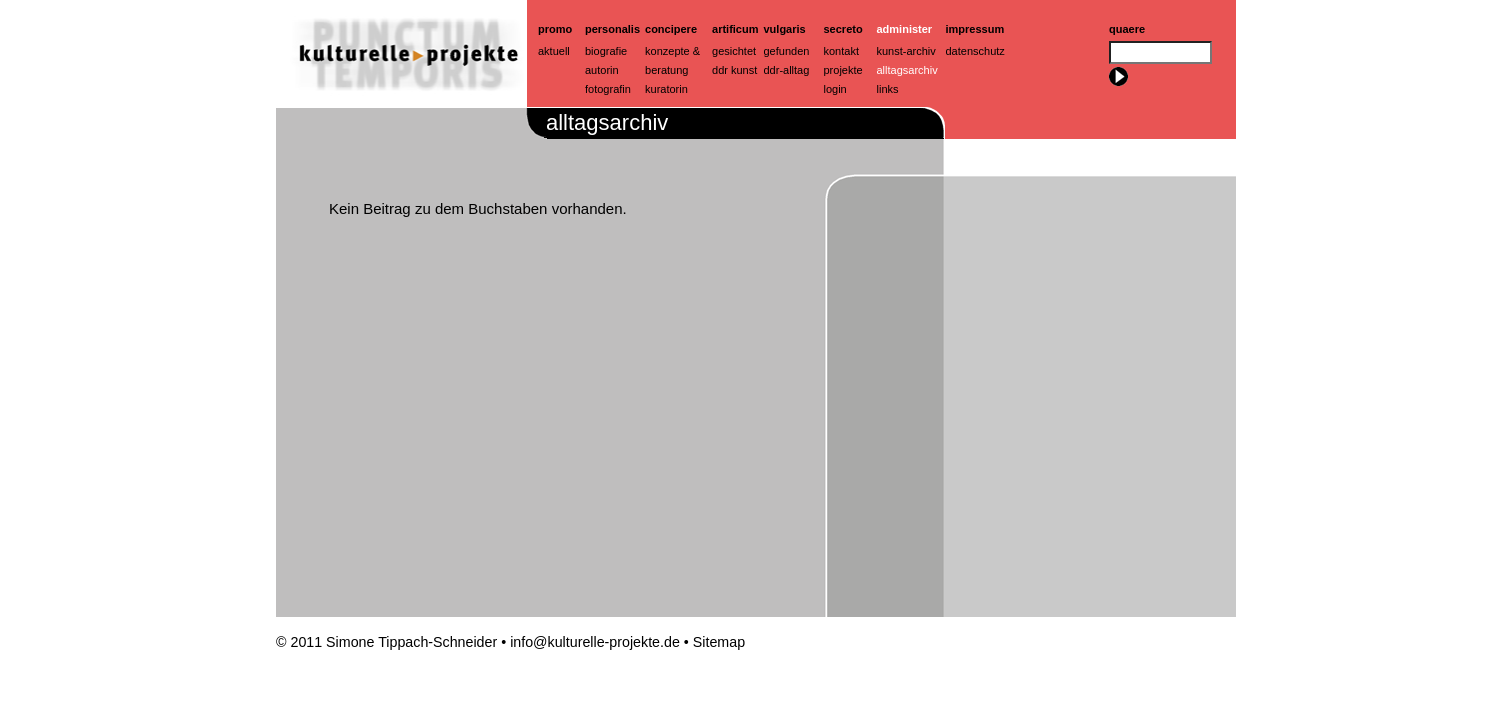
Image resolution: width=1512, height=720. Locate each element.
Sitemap (719, 642)
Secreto (843, 29)
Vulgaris (785, 29)
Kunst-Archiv (906, 51)
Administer (905, 29)
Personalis (612, 29)
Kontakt (841, 51)
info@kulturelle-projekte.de (595, 642)
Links (888, 89)
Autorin (602, 70)
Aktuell (554, 51)
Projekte (843, 70)
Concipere (671, 29)
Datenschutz (975, 51)
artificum (735, 29)
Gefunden (787, 51)
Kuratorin (666, 89)
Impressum (975, 29)
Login (835, 89)
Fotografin (608, 89)
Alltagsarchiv (907, 70)
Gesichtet (734, 51)
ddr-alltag (787, 70)
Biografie (606, 51)
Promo (555, 29)
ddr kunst (734, 70)
